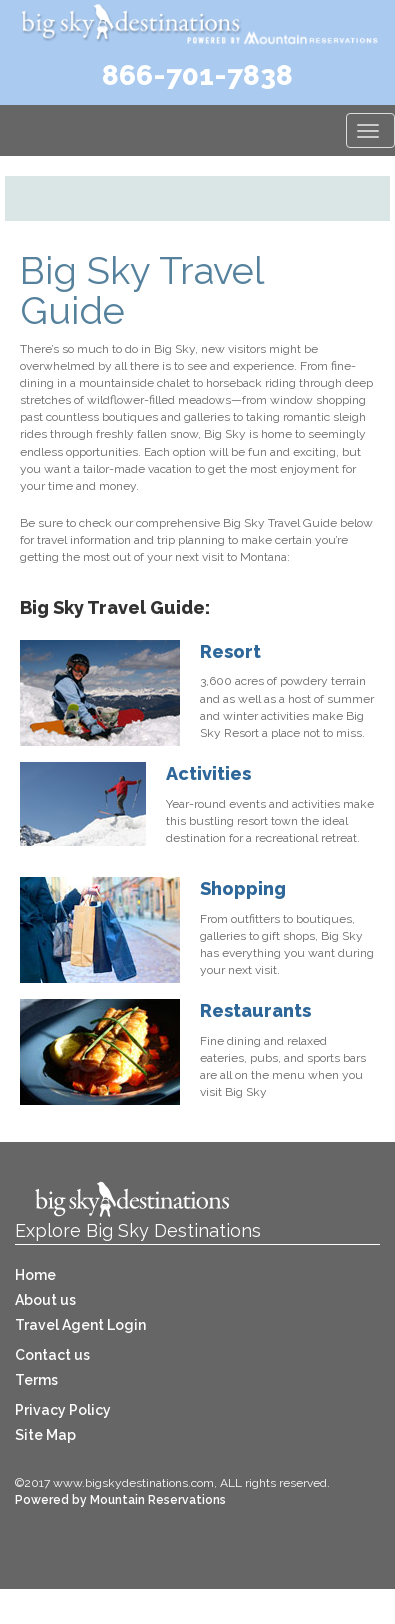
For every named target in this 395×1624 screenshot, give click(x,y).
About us (45, 1300)
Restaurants (255, 1010)
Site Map (45, 1435)
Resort (230, 651)
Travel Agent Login (80, 1325)
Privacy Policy (63, 1410)
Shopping (243, 888)
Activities (208, 773)
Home (35, 1275)
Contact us (52, 1355)
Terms (36, 1380)
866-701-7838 (197, 75)
